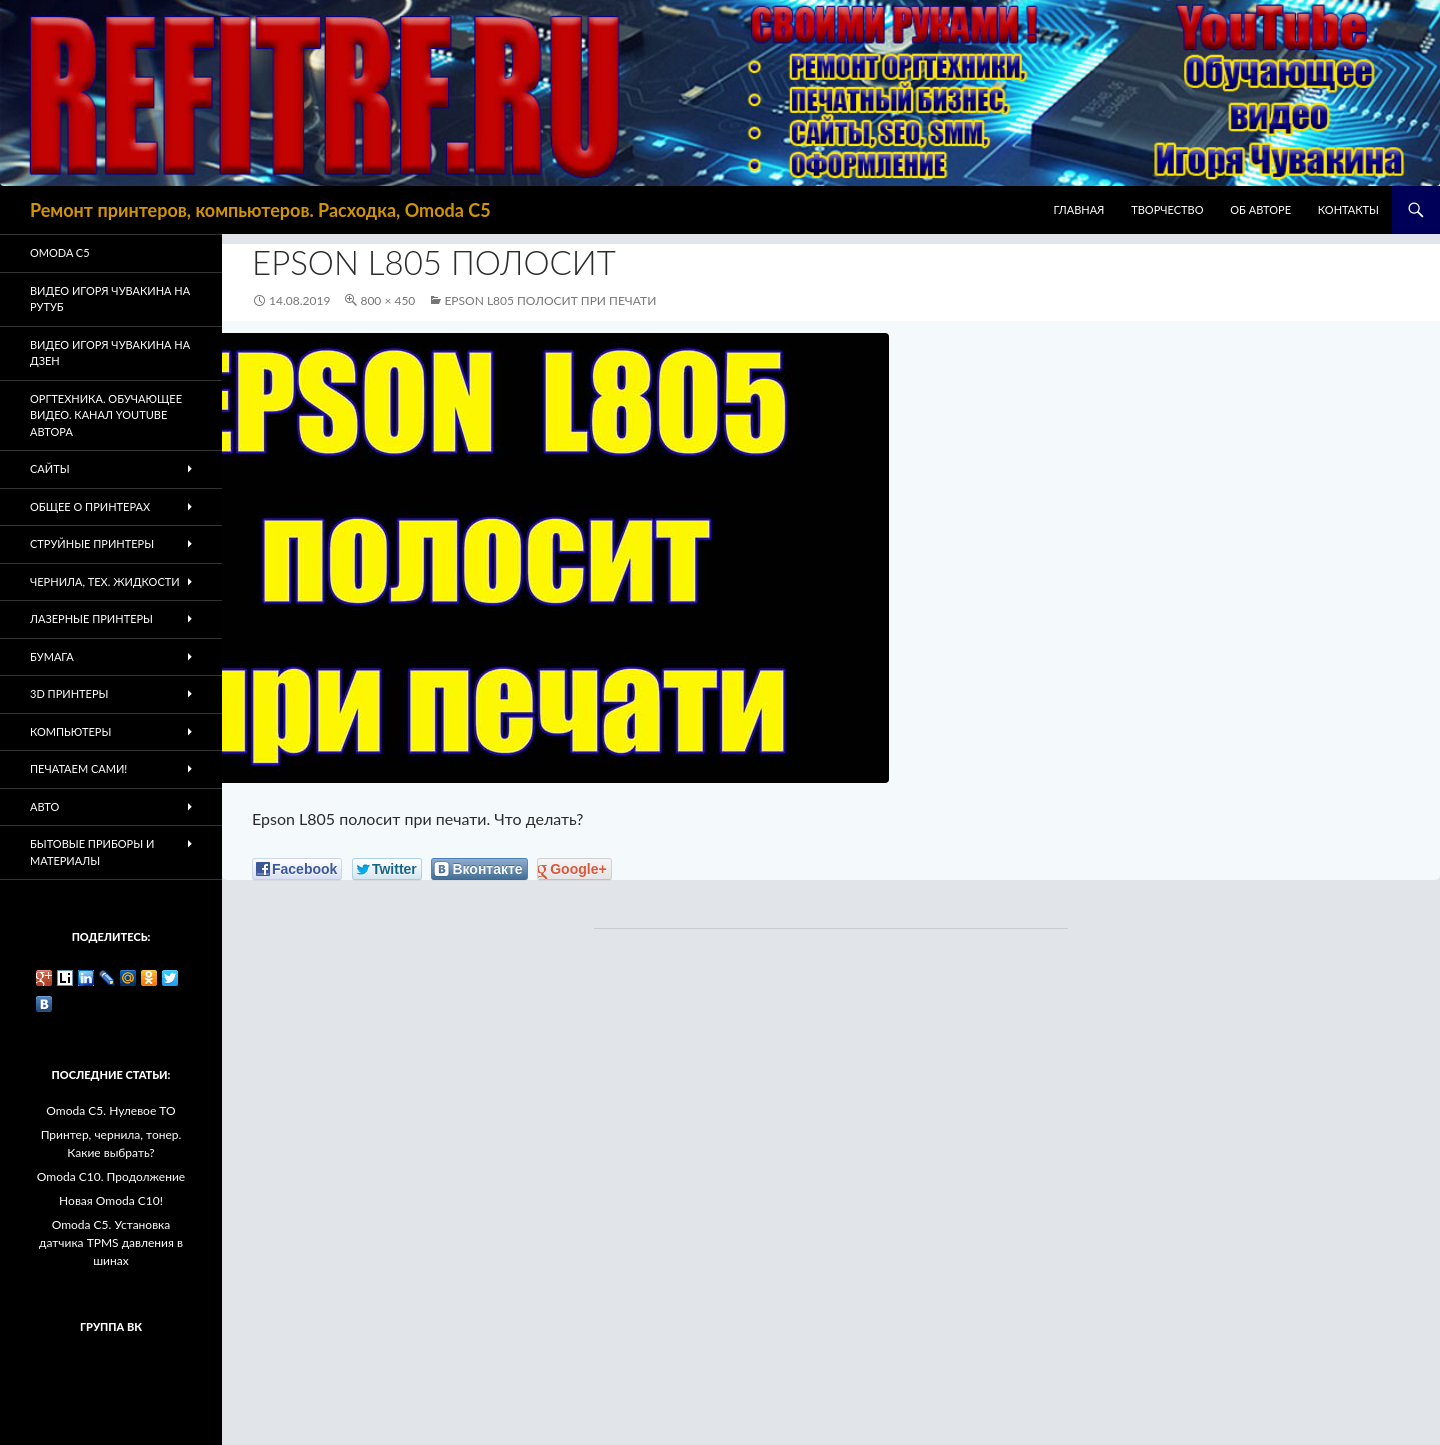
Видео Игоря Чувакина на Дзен (110, 353)
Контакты (1348, 209)
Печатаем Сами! (78, 768)
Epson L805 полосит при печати (550, 300)
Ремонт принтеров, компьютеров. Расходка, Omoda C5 (260, 210)
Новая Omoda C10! (111, 1200)
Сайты (50, 468)
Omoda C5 (60, 252)
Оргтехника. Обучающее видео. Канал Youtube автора (106, 415)
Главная (1079, 209)
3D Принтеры (69, 693)
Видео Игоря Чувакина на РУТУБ (110, 299)
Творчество (1167, 209)
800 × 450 (387, 300)
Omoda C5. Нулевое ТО (110, 1110)
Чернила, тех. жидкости (105, 581)
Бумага (52, 656)
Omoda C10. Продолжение (111, 1176)
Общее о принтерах (90, 506)
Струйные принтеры (92, 543)
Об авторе (1260, 209)
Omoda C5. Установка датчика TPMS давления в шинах (111, 1242)
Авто (44, 806)
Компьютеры (70, 731)
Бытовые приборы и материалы (92, 852)
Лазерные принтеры (91, 618)
